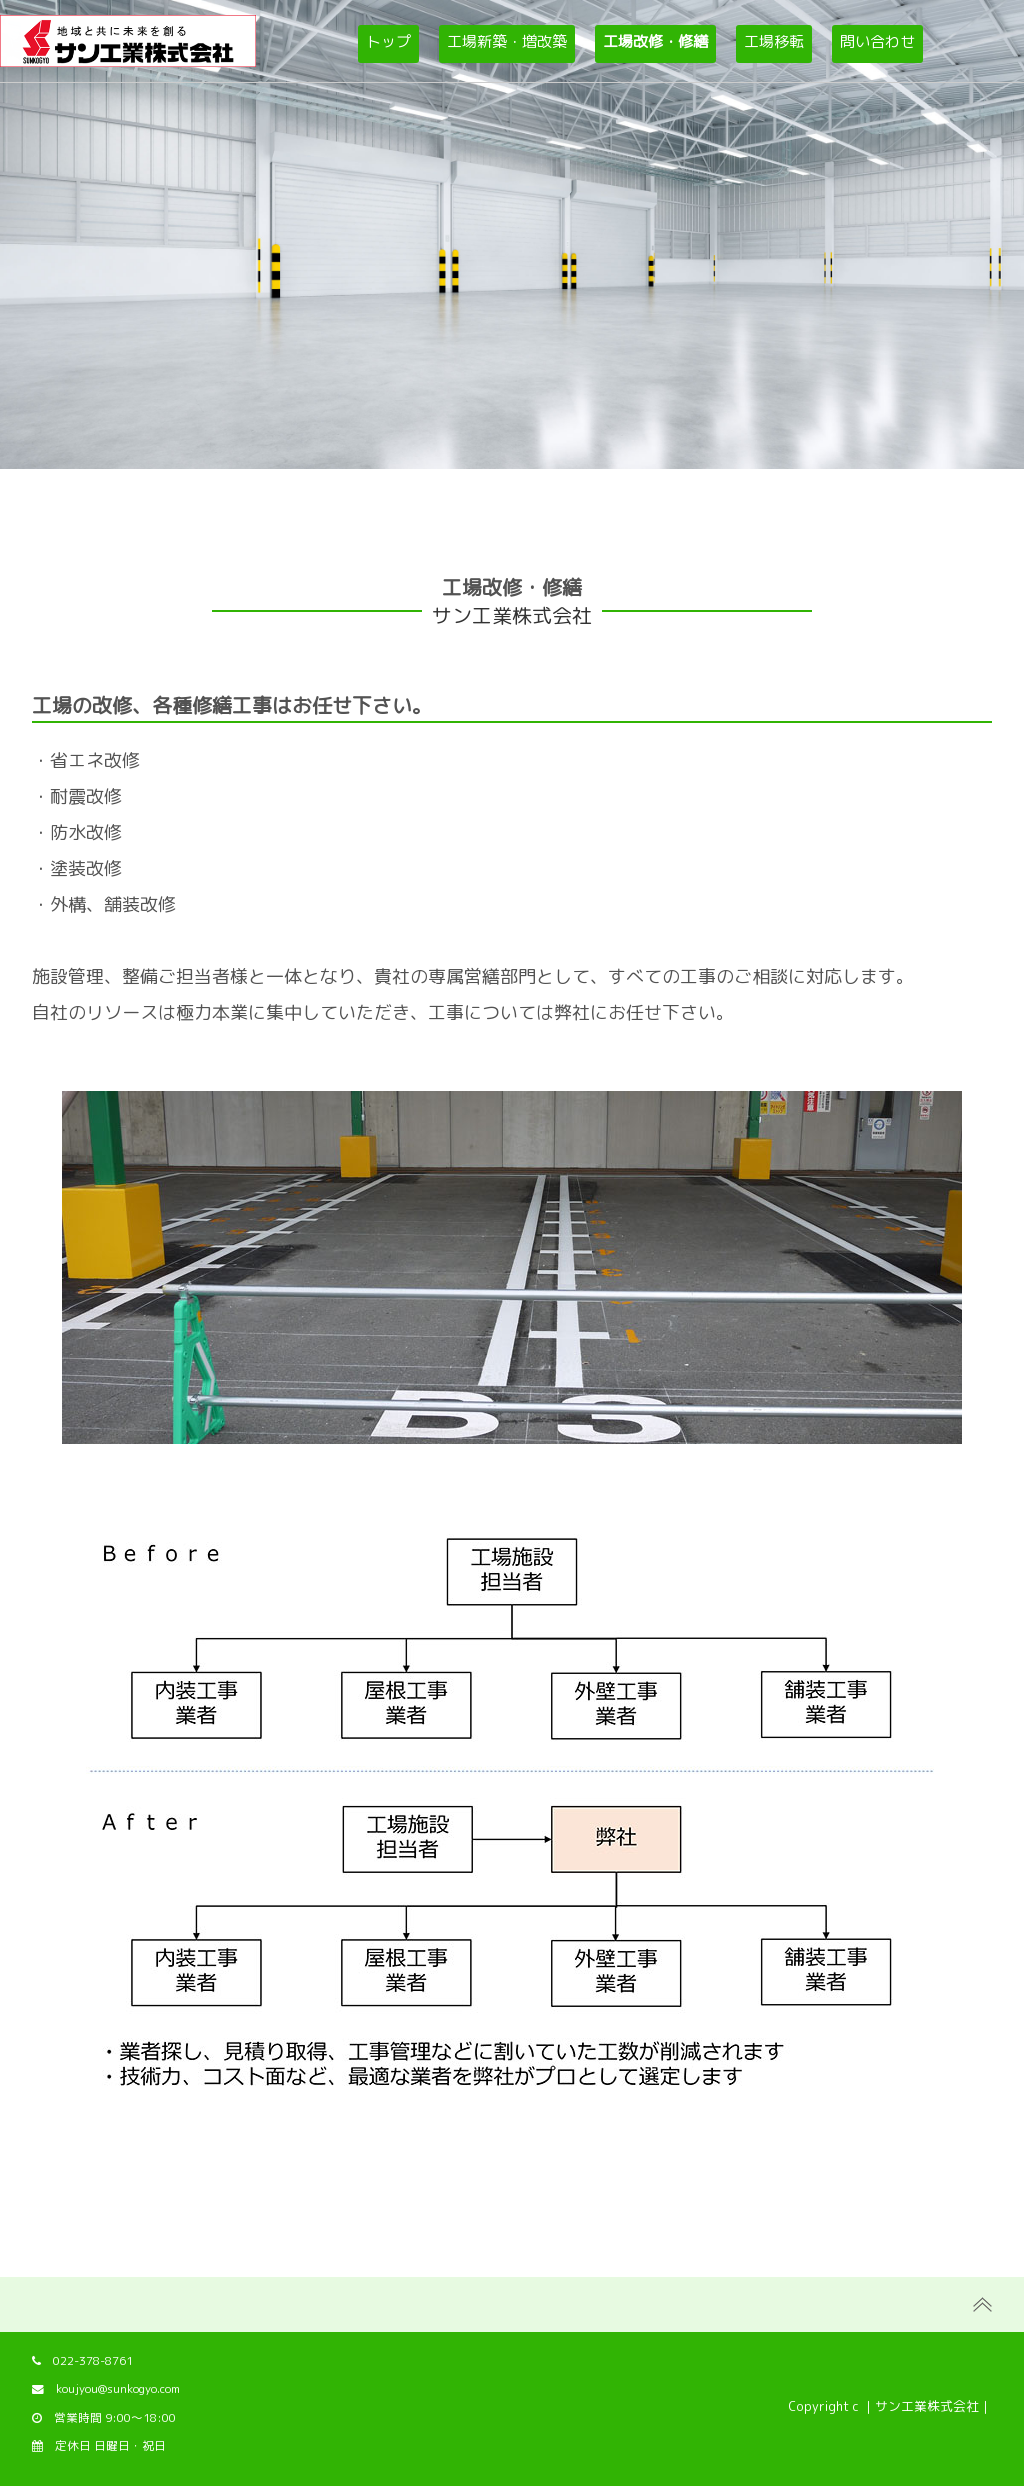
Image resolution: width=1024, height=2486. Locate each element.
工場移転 (774, 41)
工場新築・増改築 (507, 41)
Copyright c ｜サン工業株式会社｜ (890, 2406)
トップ (388, 41)
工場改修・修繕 (655, 41)
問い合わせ (877, 41)
